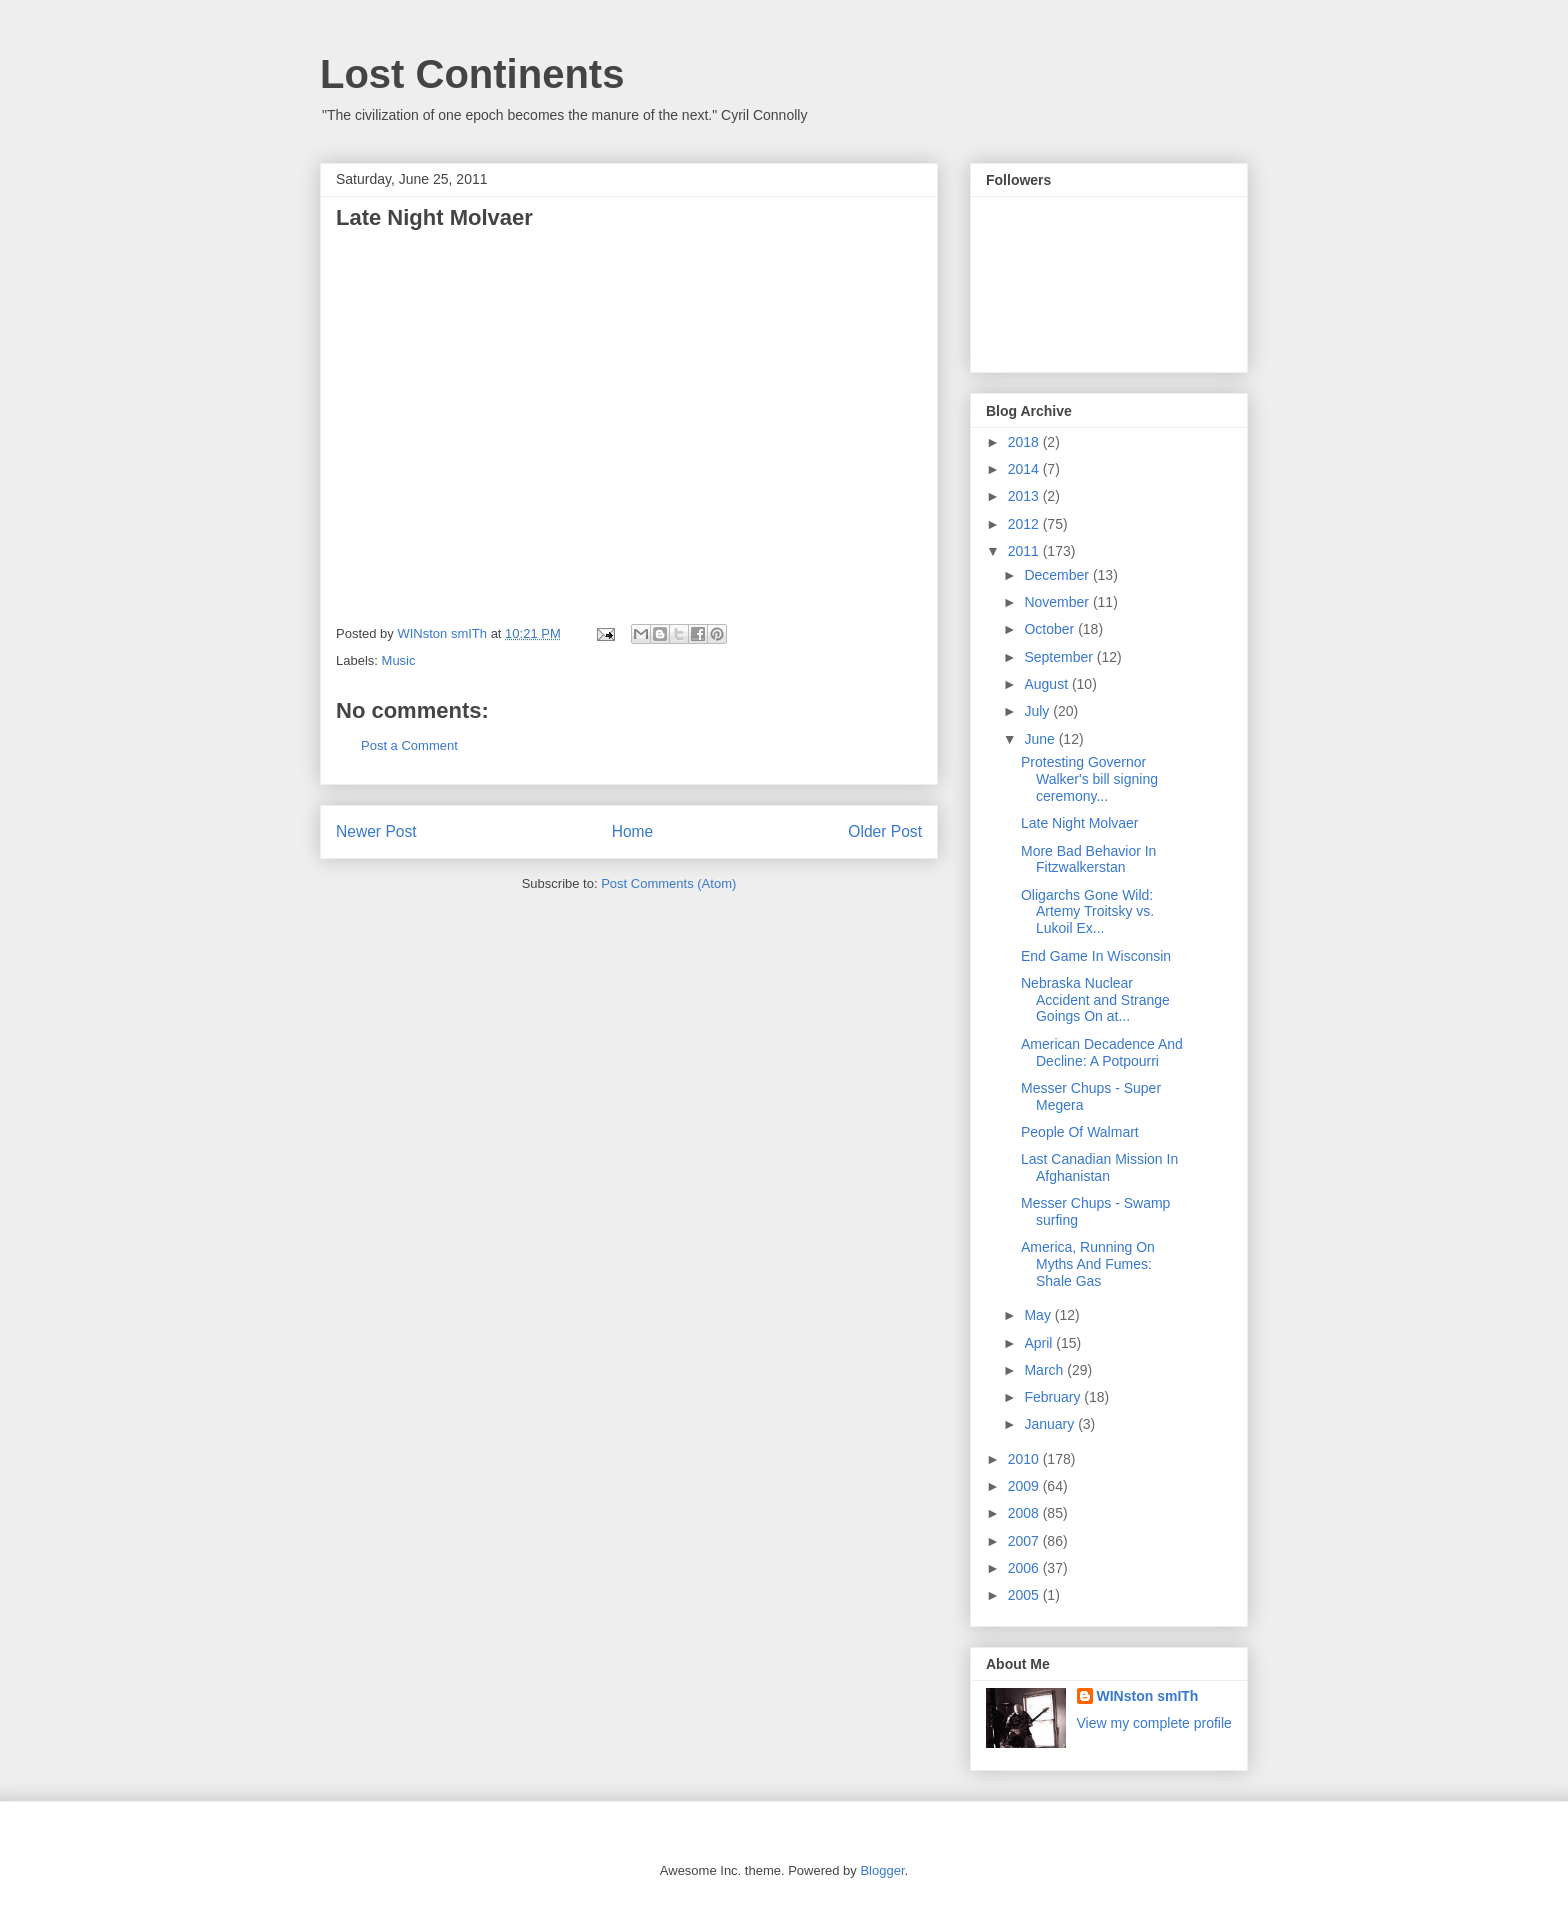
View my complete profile (1154, 1723)
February (1054, 1397)
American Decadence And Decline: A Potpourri (1102, 1052)
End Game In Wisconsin (1096, 956)
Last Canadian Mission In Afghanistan (1099, 1167)
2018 (1025, 442)
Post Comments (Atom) (668, 883)
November (1058, 602)
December (1058, 575)
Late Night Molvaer (1080, 823)
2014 (1025, 469)
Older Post (885, 831)
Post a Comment (409, 745)
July (1038, 711)
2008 (1025, 1513)
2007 (1025, 1541)
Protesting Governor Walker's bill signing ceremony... (1089, 779)
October (1051, 629)
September (1060, 657)
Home (633, 831)
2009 (1025, 1486)
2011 (1025, 551)
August (1047, 684)
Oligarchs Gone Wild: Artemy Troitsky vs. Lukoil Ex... (1087, 912)
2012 (1025, 524)
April (1040, 1343)
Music (399, 660)
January (1051, 1424)
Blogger (882, 1870)
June (1041, 739)
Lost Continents (472, 74)
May (1039, 1315)
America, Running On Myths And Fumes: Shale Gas (1088, 1264)
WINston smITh (1148, 1696)
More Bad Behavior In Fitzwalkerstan (1088, 859)
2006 (1025, 1568)
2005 (1025, 1595)
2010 (1025, 1459)
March (1045, 1370)
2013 (1025, 496)
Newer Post (376, 831)
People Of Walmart (1080, 1132)
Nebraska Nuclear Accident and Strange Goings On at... (1095, 1000)
